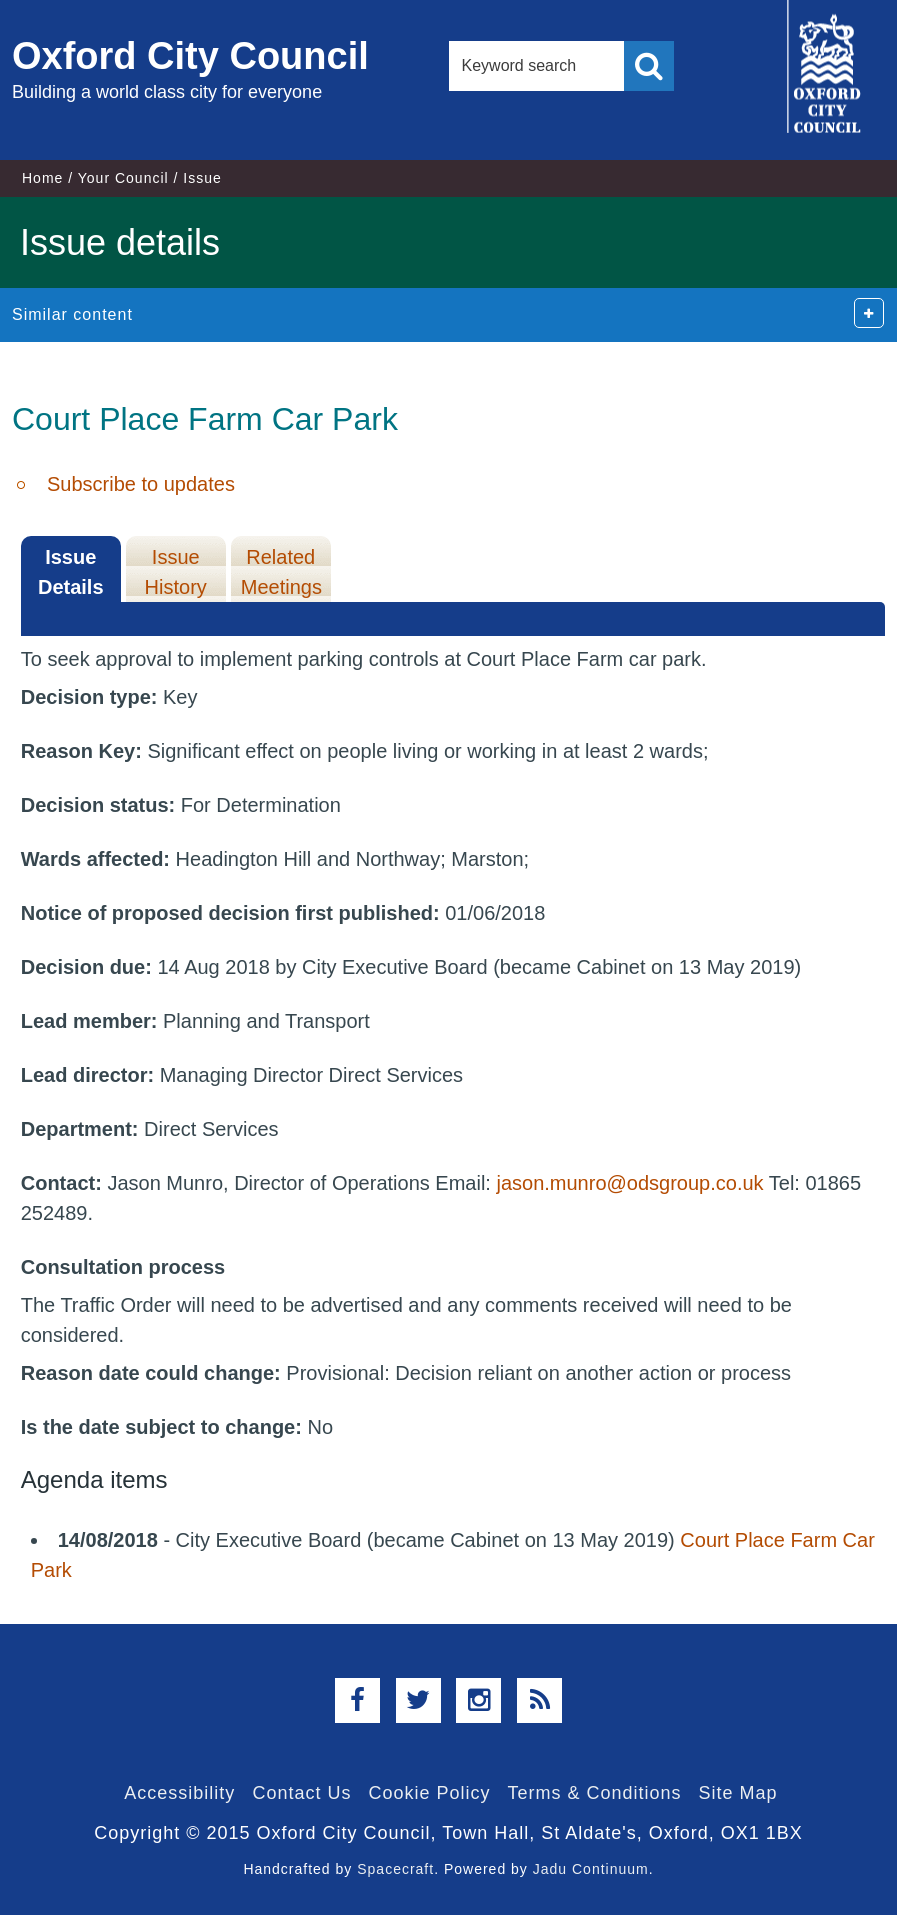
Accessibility (179, 1793)
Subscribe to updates (141, 484)
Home (42, 178)
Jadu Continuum (591, 1869)
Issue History (176, 572)
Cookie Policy (429, 1793)
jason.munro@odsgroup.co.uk (629, 1183)
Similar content (72, 314)
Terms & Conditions (595, 1793)
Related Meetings (281, 572)
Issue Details (71, 572)
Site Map (738, 1793)
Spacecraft (395, 1869)
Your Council (123, 178)
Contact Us (301, 1793)
